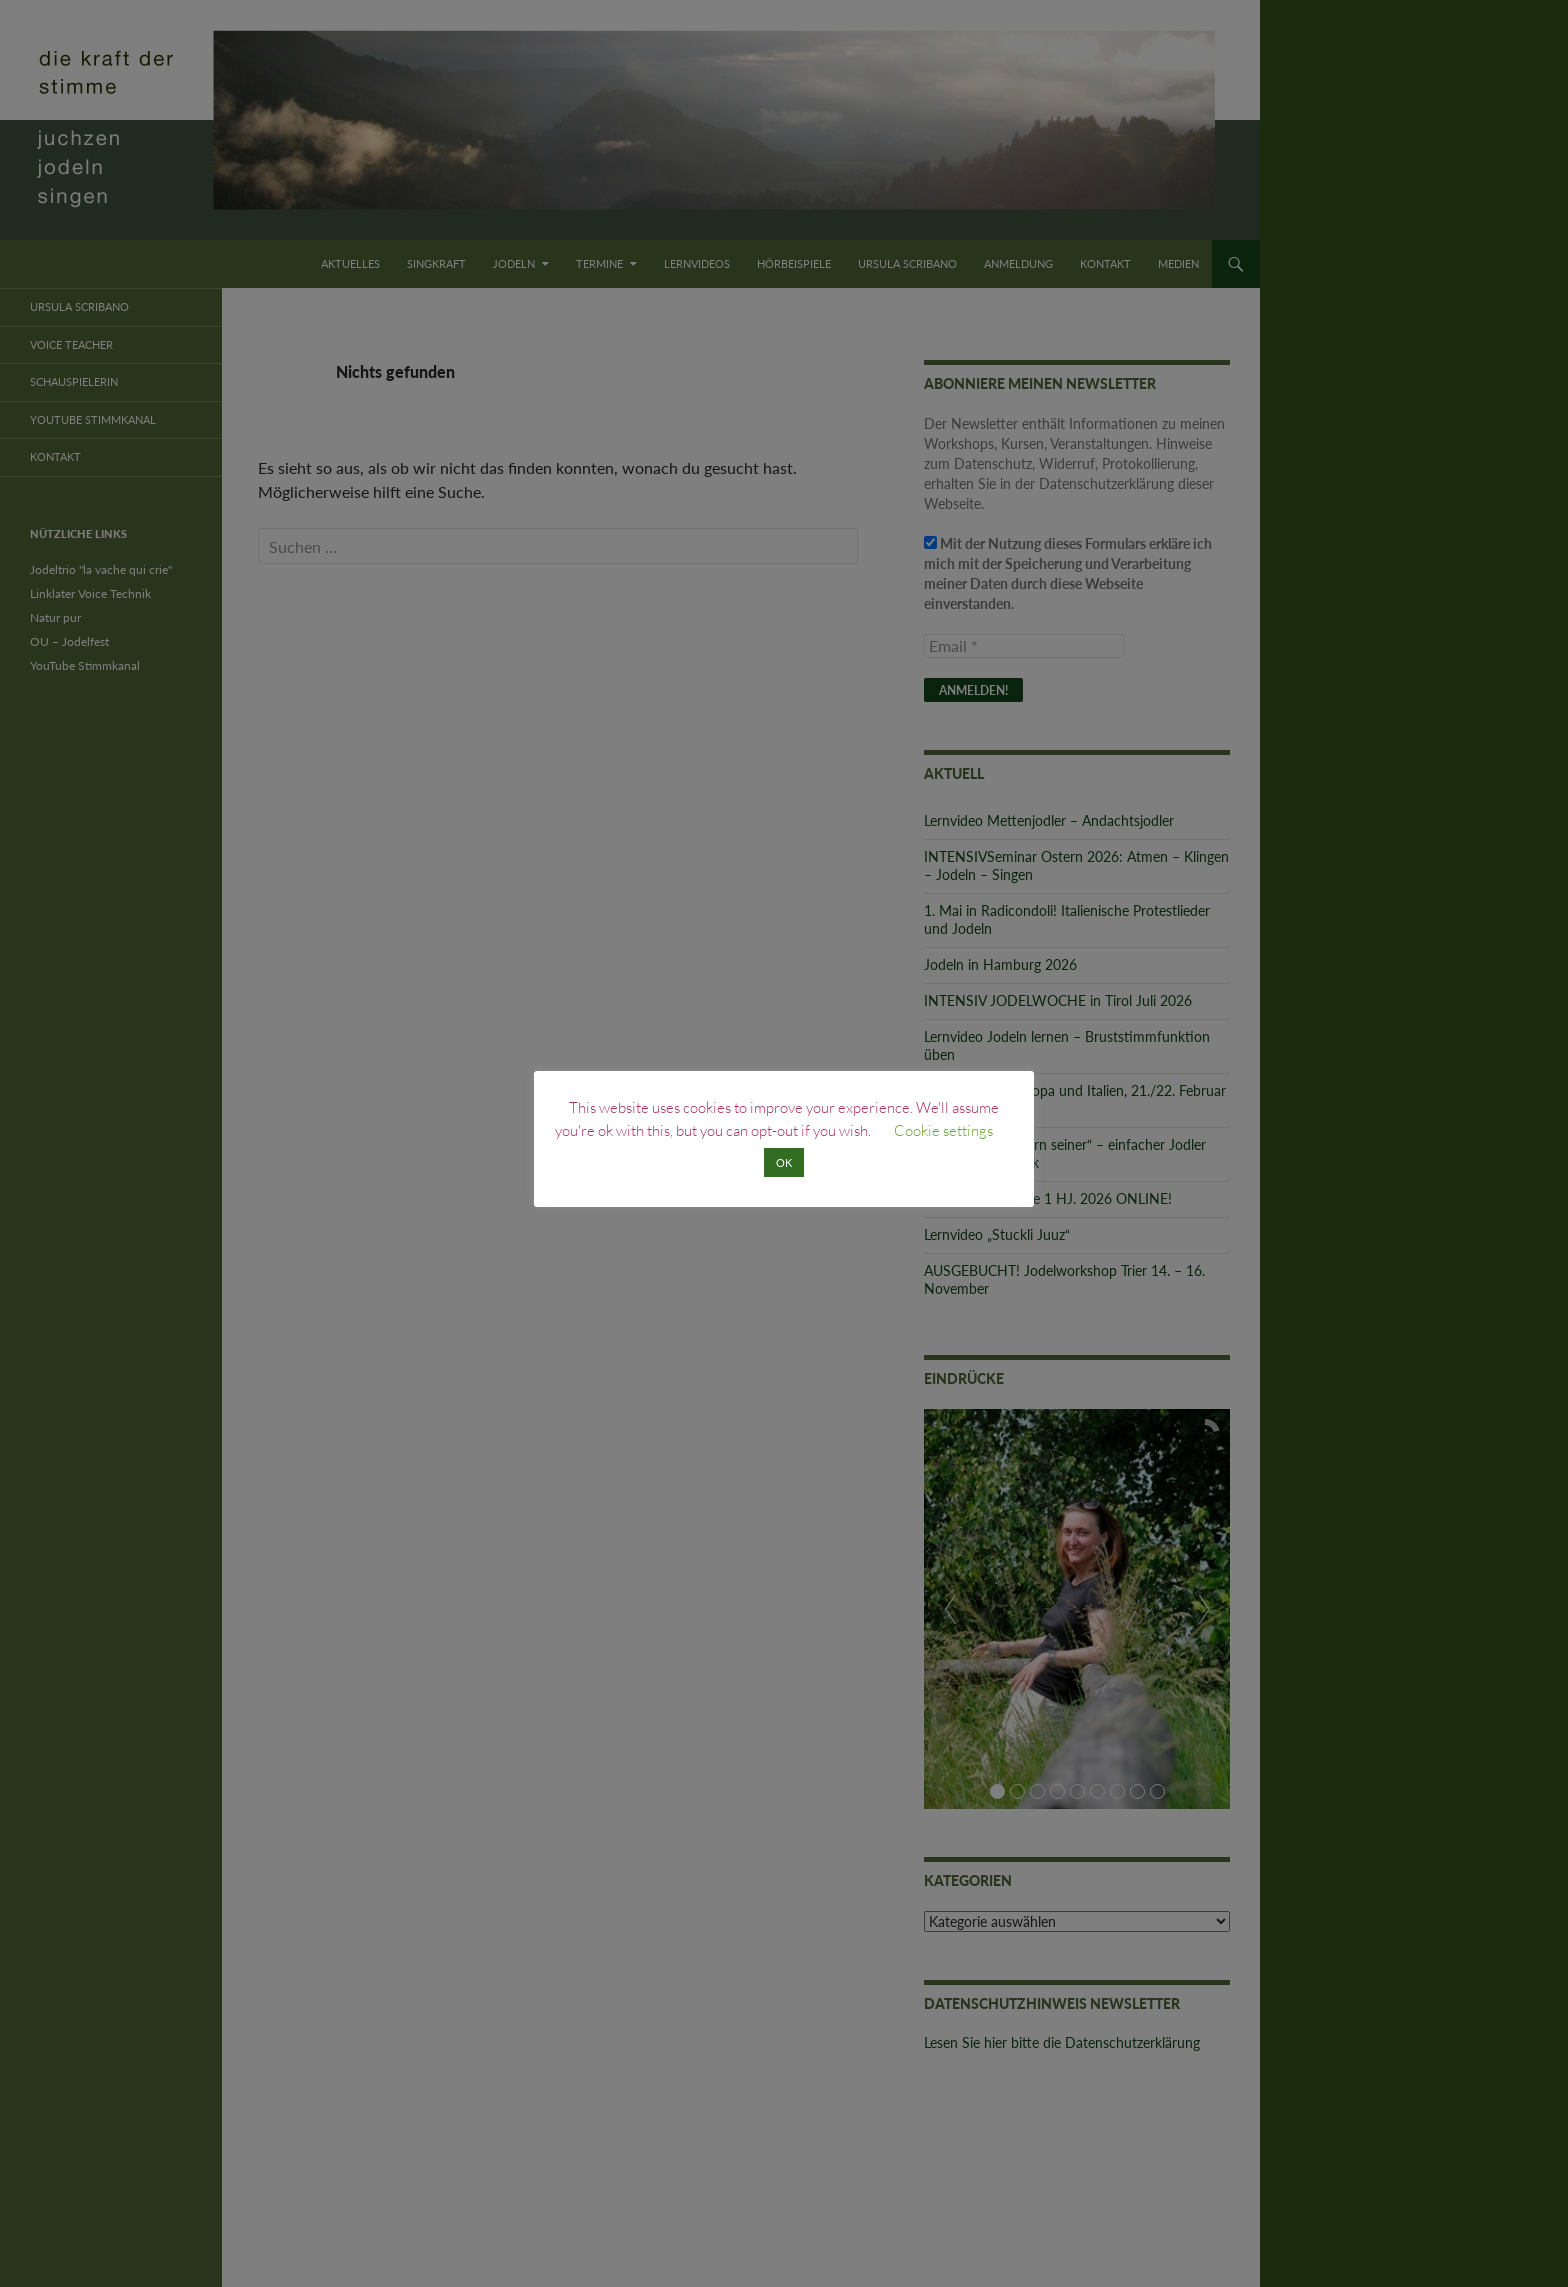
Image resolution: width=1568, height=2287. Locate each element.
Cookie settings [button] (943, 1130)
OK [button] (784, 1162)
